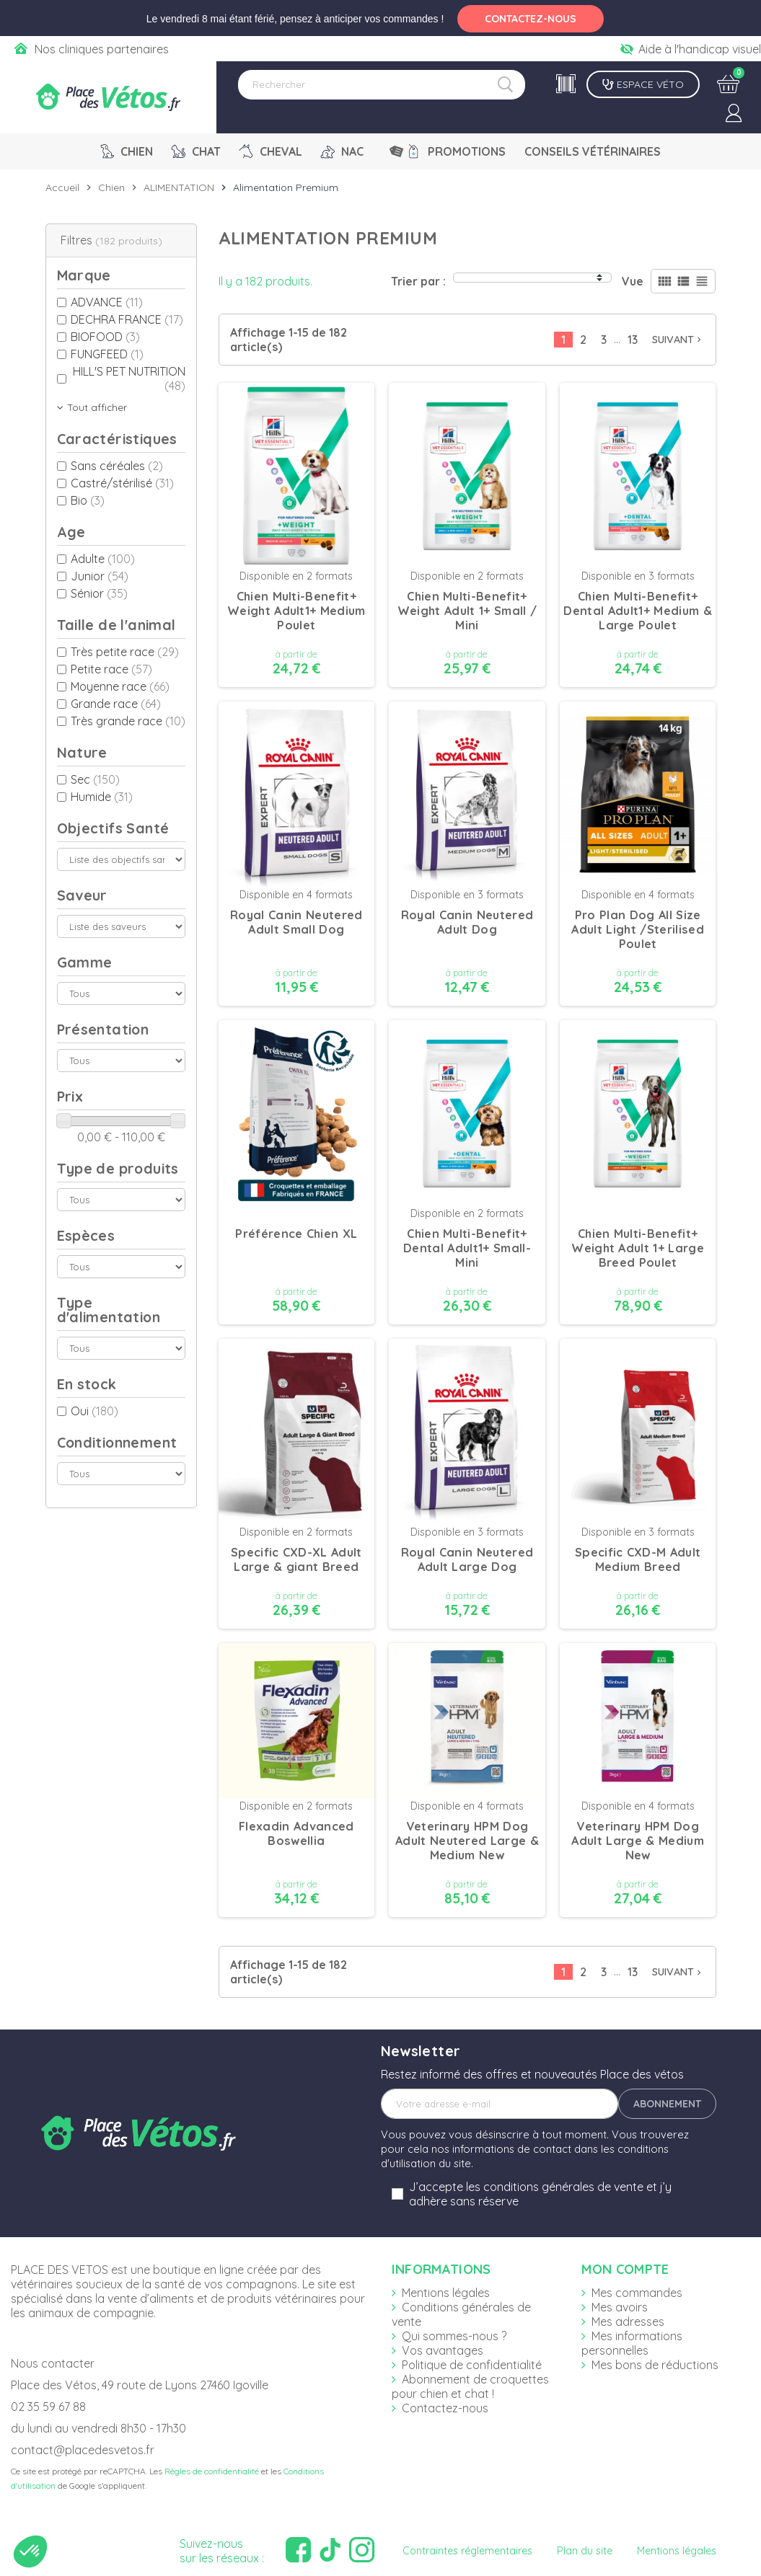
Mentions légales (446, 2292)
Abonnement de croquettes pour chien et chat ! (470, 2386)
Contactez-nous (445, 2408)
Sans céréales (117, 466)
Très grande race (128, 721)
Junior (99, 576)
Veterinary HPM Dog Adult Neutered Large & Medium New (467, 1840)
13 (633, 339)
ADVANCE (107, 302)
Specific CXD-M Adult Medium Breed (638, 1559)
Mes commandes (636, 2292)
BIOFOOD (105, 336)
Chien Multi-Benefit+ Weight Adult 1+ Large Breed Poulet (637, 1248)
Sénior (99, 593)
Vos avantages (442, 2350)
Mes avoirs (619, 2307)
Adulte (103, 559)
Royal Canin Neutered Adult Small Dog (296, 922)
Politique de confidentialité (472, 2365)
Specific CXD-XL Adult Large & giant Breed (296, 1559)
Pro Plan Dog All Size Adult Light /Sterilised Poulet (637, 929)
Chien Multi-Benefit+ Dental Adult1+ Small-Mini (467, 1248)
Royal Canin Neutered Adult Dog (467, 922)
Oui (94, 1411)
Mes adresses (627, 2321)
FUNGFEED (107, 354)
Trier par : (418, 281)
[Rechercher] (381, 84)
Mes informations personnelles (631, 2343)
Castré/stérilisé (122, 483)
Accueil (62, 187)
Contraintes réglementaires (467, 2550)
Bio (88, 500)
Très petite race (125, 652)
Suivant (678, 339)
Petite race (111, 669)
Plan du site (584, 2550)
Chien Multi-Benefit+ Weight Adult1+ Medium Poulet (296, 610)
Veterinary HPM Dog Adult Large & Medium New (637, 1840)
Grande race (116, 703)
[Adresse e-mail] (499, 2104)
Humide (102, 796)
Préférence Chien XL (296, 1233)
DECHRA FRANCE (127, 319)
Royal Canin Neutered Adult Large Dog (467, 1559)
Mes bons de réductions (654, 2365)
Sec (95, 779)
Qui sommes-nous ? (454, 2336)
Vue (632, 281)
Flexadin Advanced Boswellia (296, 1833)
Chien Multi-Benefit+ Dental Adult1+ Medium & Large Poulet (637, 610)
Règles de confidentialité (211, 2471)
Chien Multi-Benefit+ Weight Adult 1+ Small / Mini (467, 610)
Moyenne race (120, 686)
